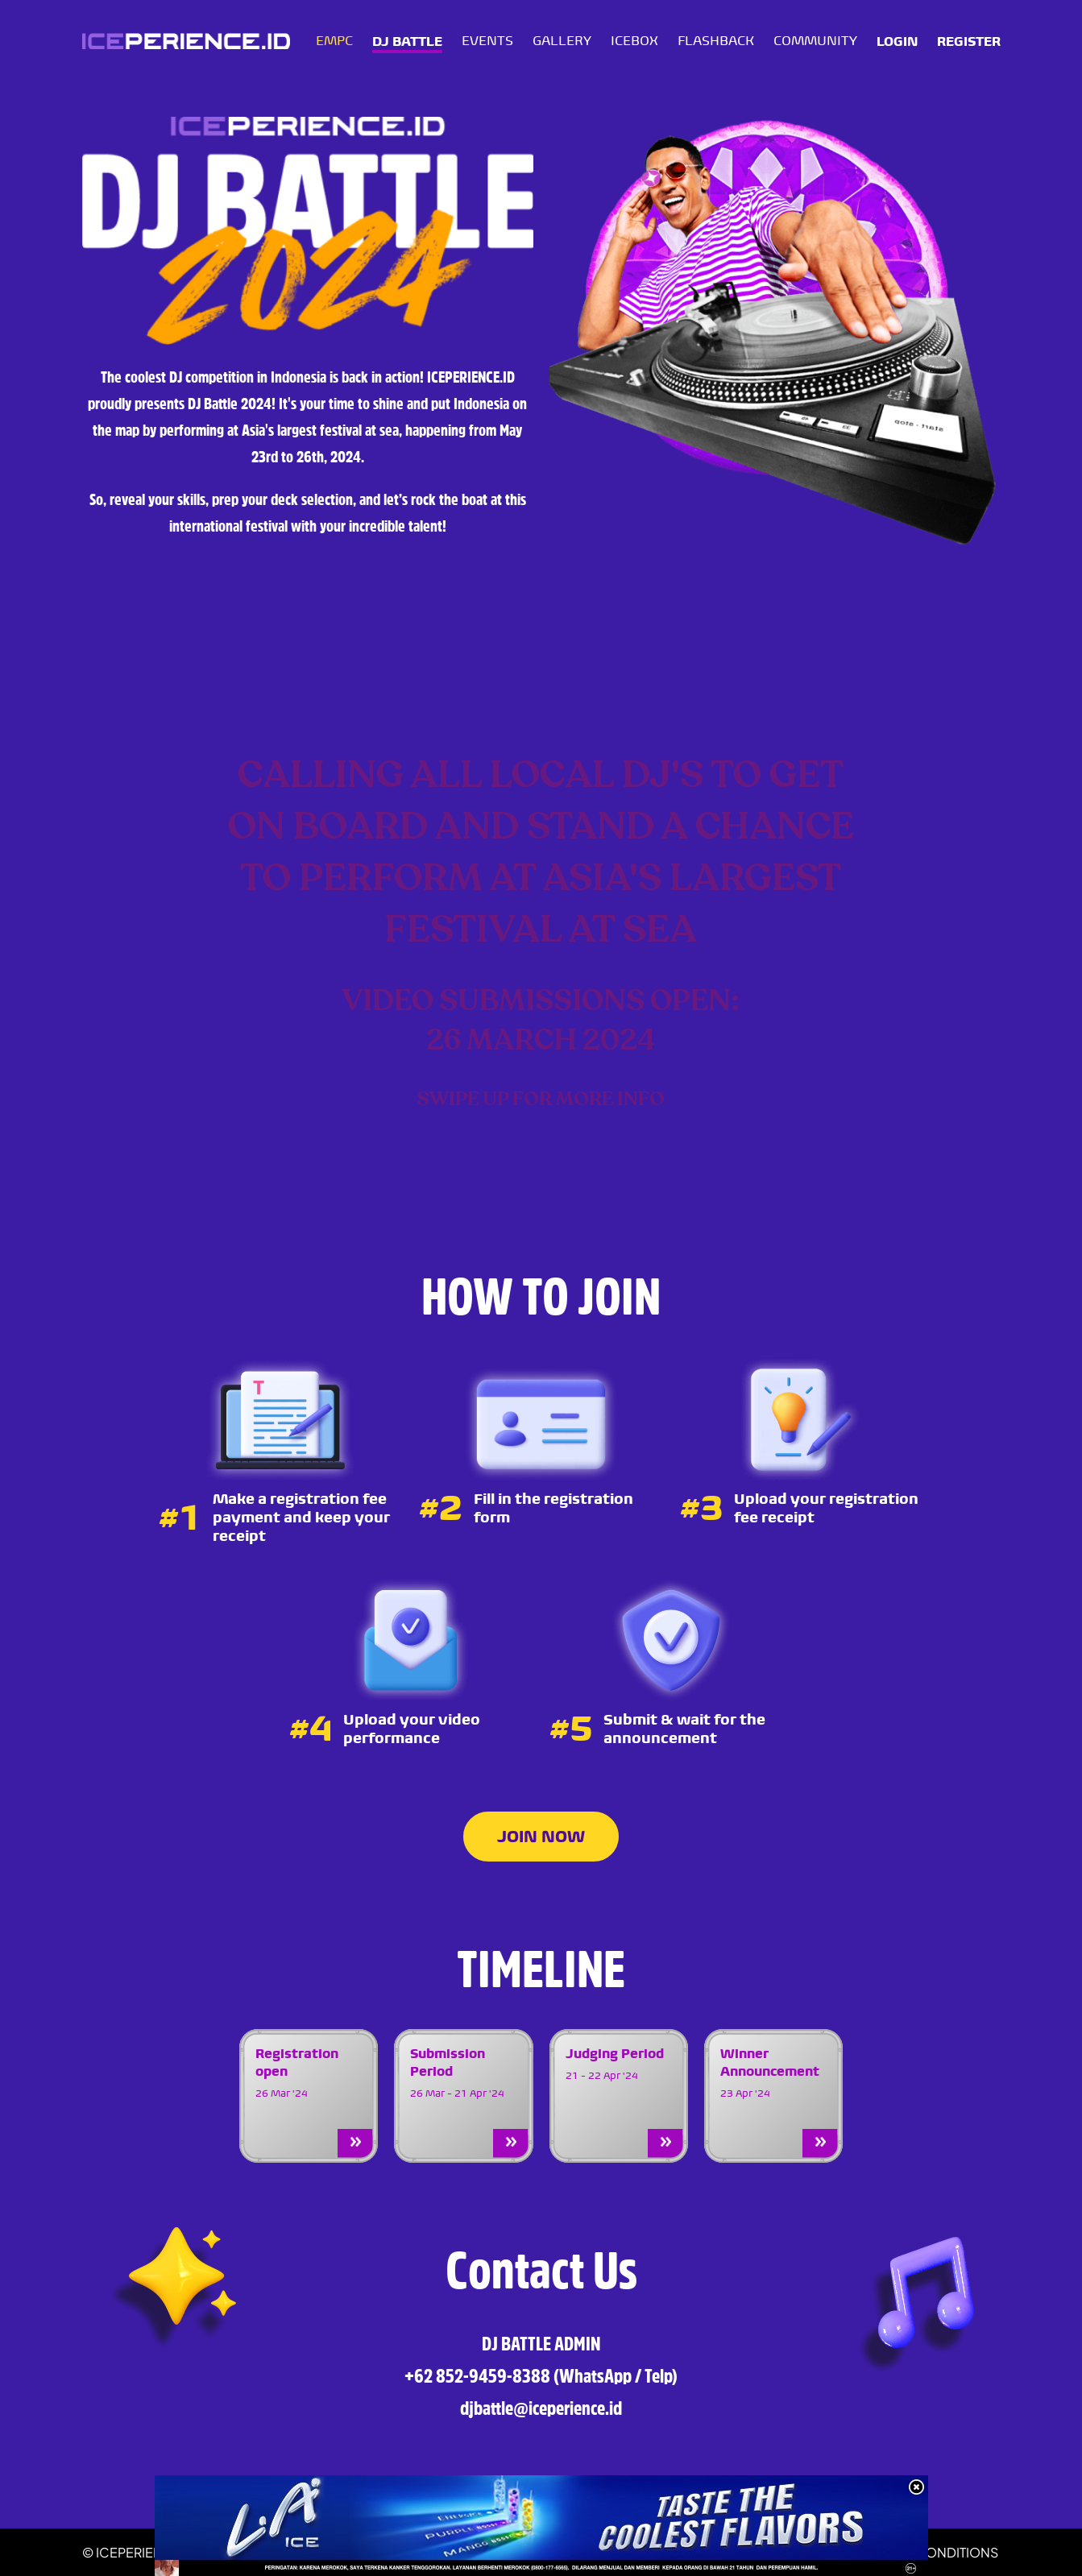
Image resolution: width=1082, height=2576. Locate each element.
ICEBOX (634, 41)
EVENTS (487, 41)
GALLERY (562, 41)
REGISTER (969, 41)
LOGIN (897, 41)
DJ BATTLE (407, 41)
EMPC (334, 41)
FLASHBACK (716, 41)
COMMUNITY (815, 41)
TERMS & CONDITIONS (929, 2552)
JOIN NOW (541, 1836)
